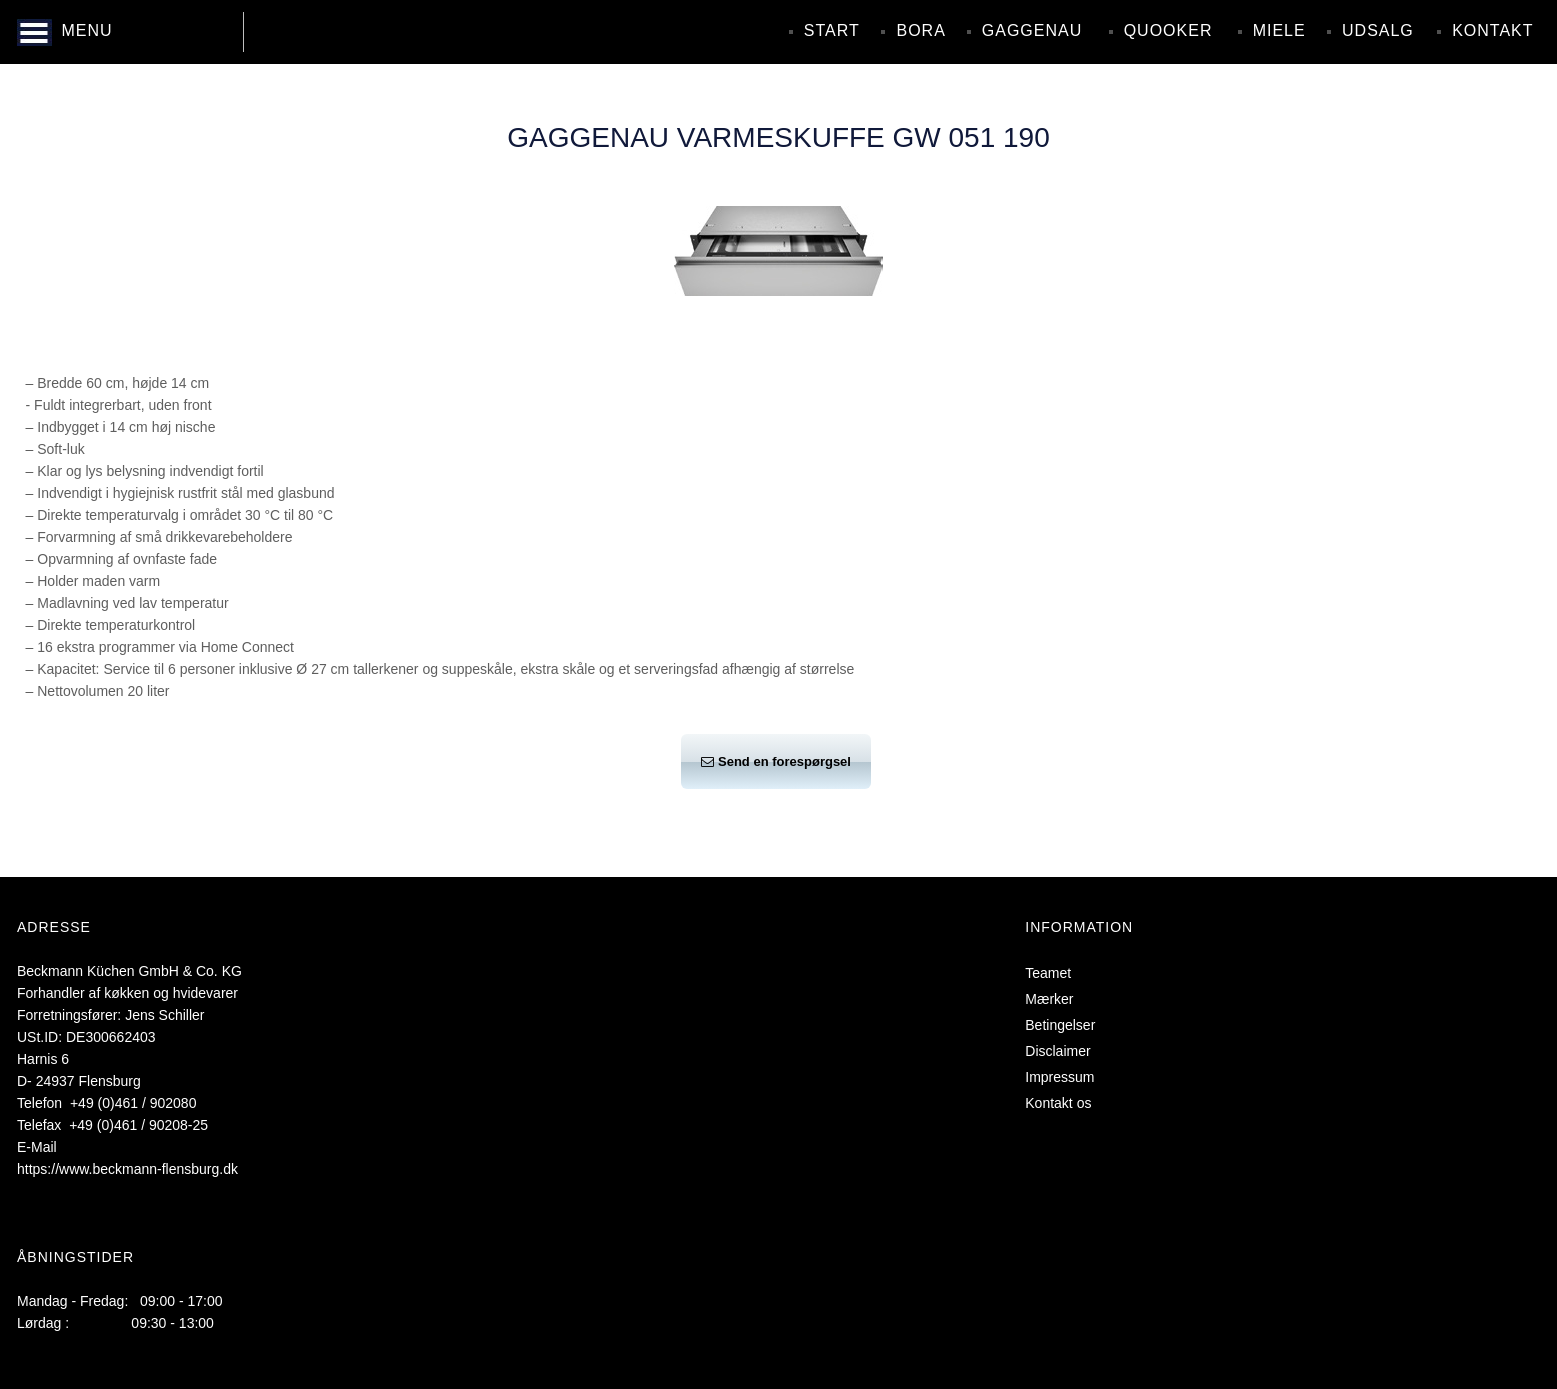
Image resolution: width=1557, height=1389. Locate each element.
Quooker (1168, 30)
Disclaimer (1057, 1051)
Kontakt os (1058, 1103)
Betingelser (1060, 1025)
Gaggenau (1032, 30)
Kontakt (1492, 30)
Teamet (1048, 973)
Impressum (1059, 1077)
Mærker (1049, 999)
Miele (1279, 30)
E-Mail (37, 1147)
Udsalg (1378, 30)
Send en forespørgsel (776, 761)
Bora (920, 30)
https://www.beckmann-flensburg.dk (127, 1169)
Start (832, 30)
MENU (86, 30)
